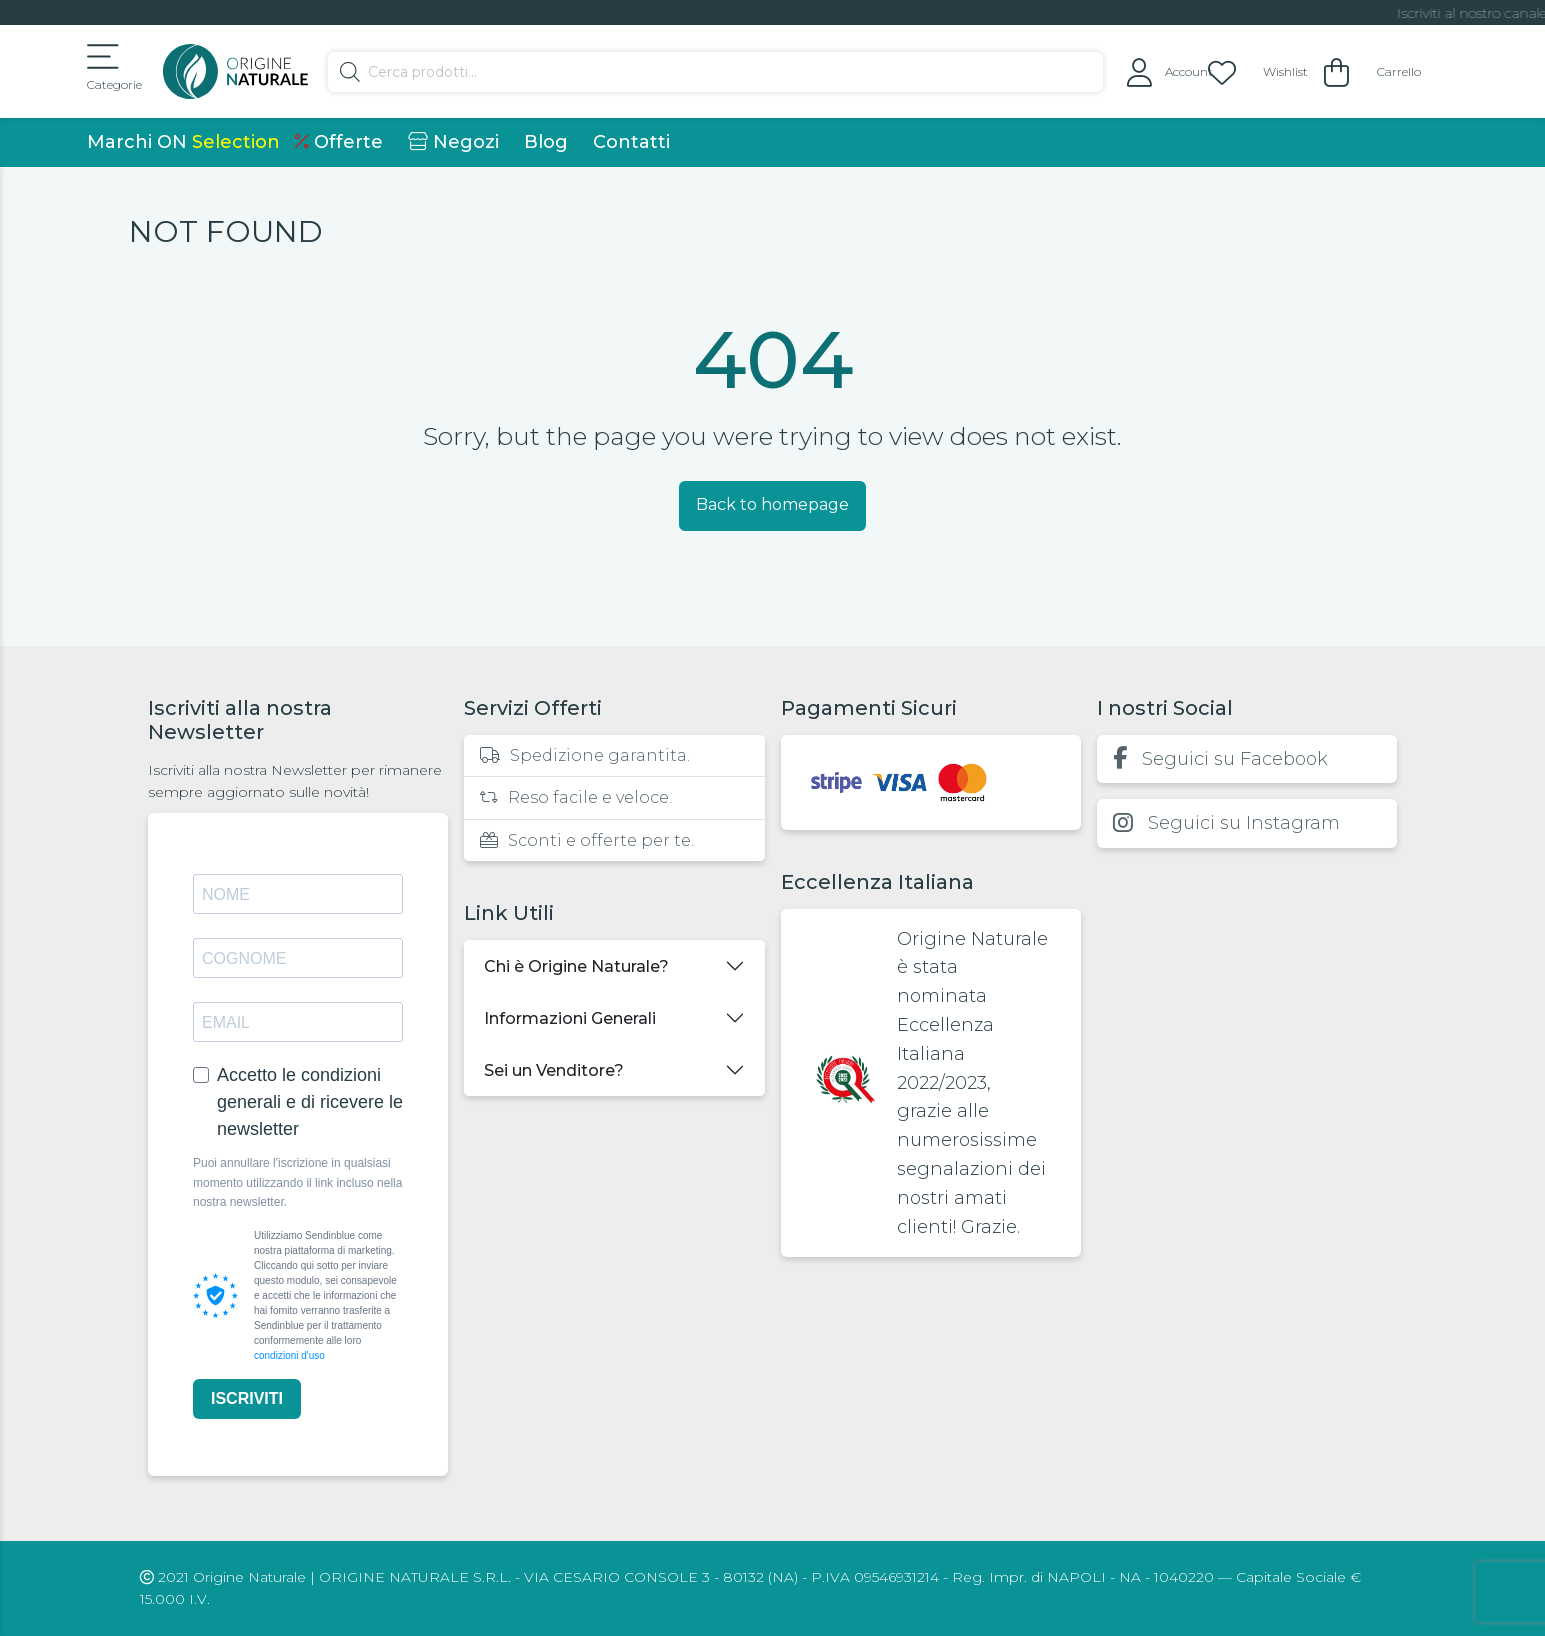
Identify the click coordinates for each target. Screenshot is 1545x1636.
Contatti (631, 142)
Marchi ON (183, 142)
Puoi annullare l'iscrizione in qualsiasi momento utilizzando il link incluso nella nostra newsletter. (297, 1182)
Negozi (453, 142)
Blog (546, 142)
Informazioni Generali (570, 1018)
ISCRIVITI (247, 1398)
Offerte (339, 142)
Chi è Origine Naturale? (576, 966)
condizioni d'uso (289, 1355)
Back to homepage (772, 504)
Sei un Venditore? (554, 1070)
